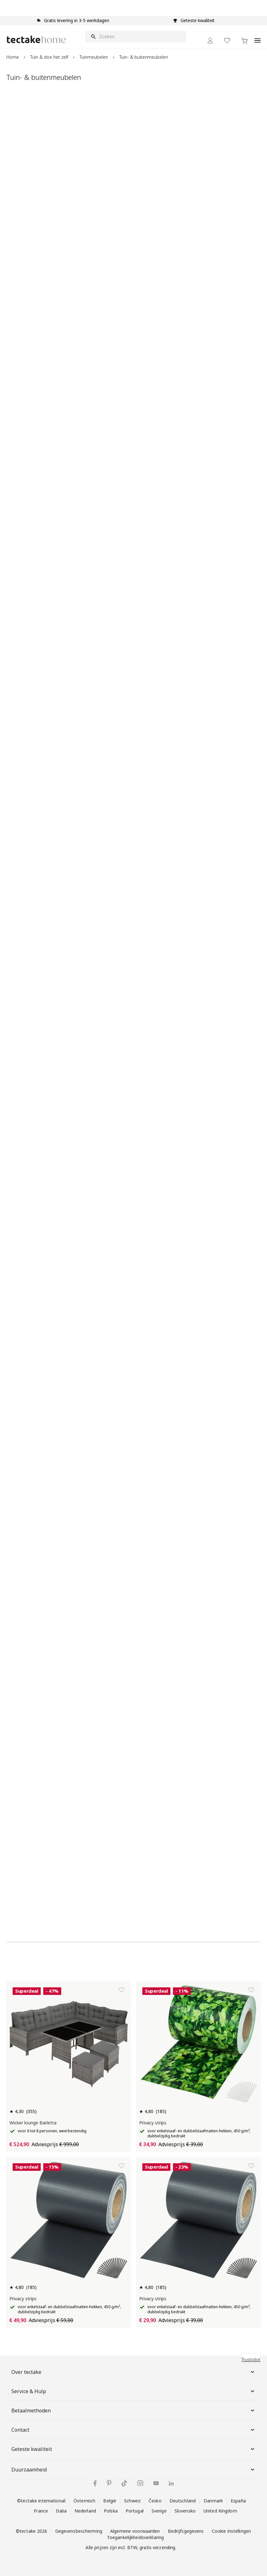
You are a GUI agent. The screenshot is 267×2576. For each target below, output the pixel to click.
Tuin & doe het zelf (49, 57)
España (238, 2501)
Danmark (213, 2501)
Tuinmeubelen (94, 57)
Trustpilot (250, 2360)
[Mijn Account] (210, 41)
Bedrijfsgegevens (186, 2531)
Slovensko (185, 2511)
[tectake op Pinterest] (109, 2483)
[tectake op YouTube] (156, 2483)
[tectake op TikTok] (124, 2483)
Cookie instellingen (231, 2531)
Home (12, 57)
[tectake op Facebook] (95, 2483)
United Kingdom (220, 2511)
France (41, 2511)
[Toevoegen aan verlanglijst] (121, 1989)
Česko (155, 2501)
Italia (61, 2511)
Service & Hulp (133, 2391)
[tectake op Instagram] (140, 2483)
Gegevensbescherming (78, 2531)
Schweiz (132, 2501)
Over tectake (133, 2372)
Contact (133, 2429)
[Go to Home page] (36, 39)
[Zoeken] (135, 36)
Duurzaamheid (133, 2469)
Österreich (84, 2501)
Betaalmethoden (133, 2410)
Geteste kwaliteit (133, 2449)
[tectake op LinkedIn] (171, 2483)
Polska (111, 2511)
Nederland (85, 2511)
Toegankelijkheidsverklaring (135, 2537)
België (109, 2501)
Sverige (159, 2511)
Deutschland (182, 2501)
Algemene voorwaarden (135, 2531)
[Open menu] (257, 37)
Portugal (135, 2511)
